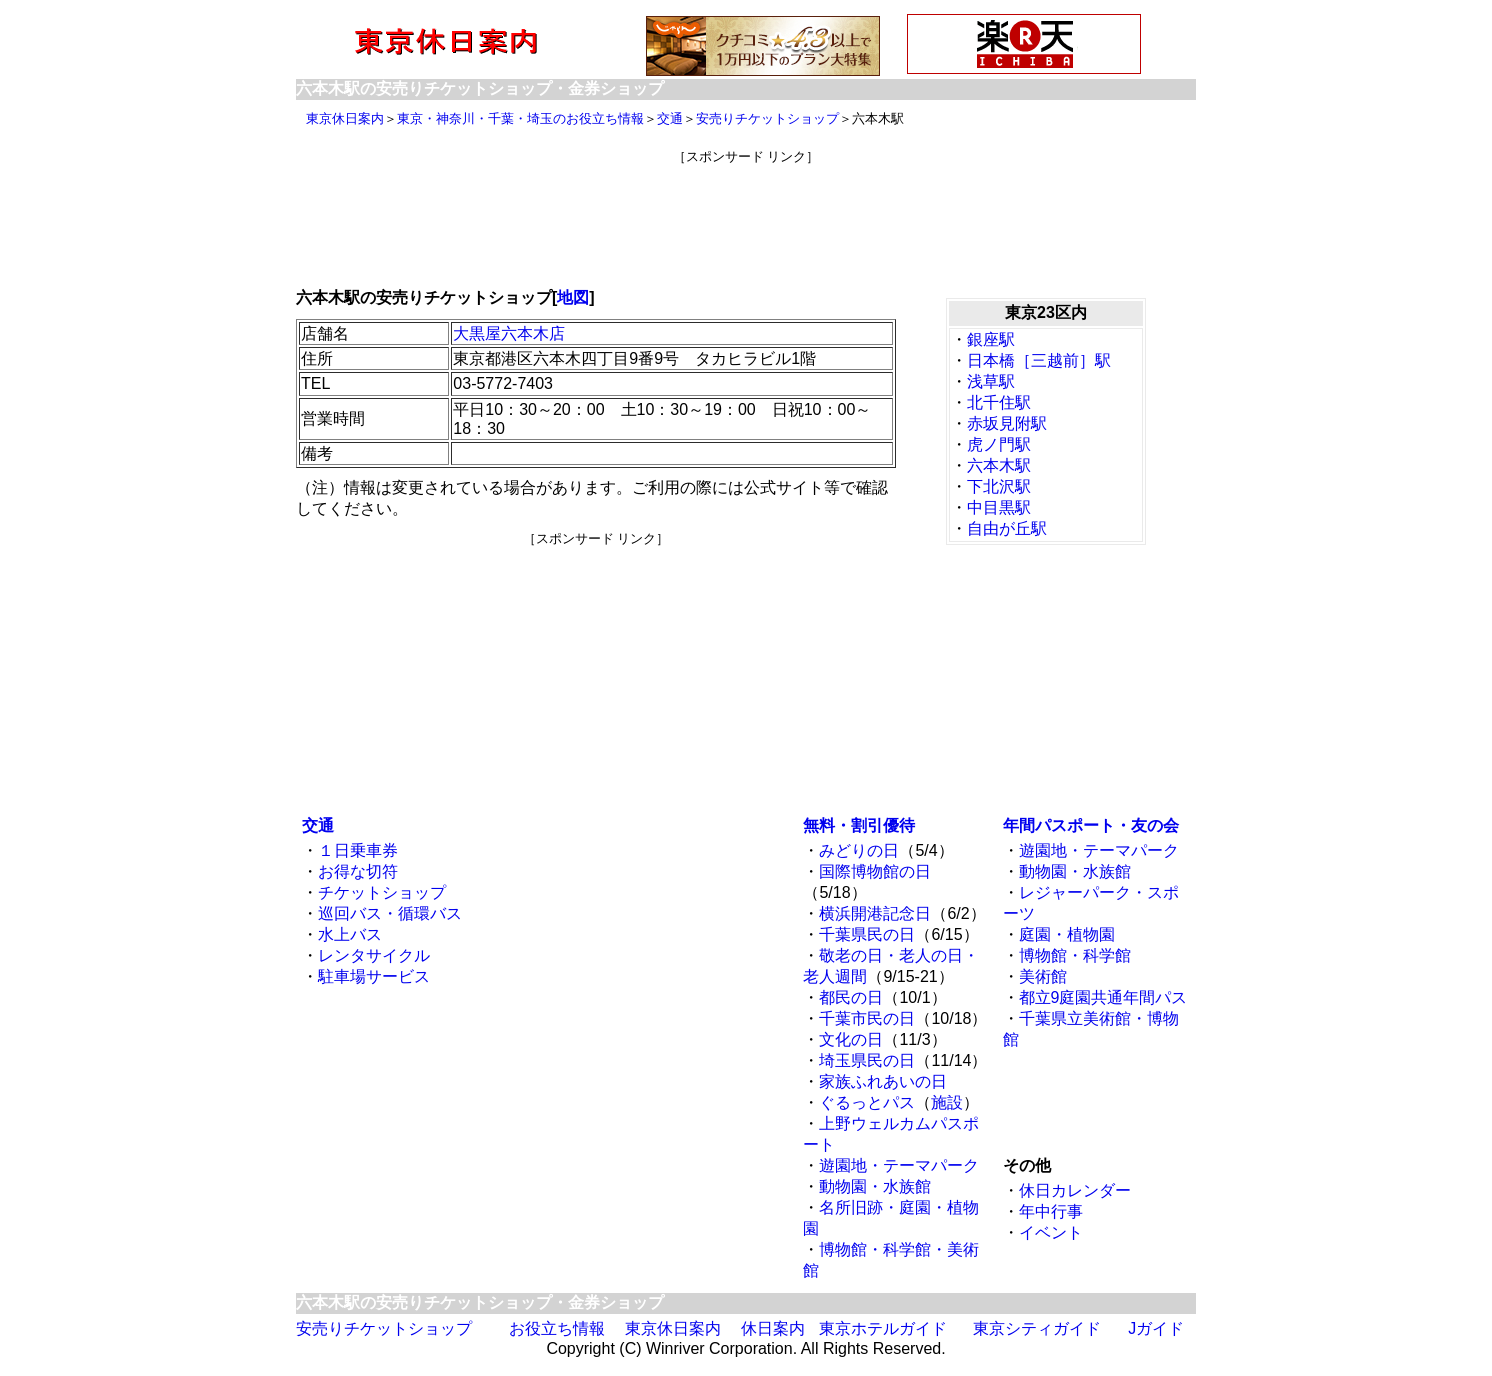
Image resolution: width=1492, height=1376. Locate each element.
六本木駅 (999, 465)
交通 (670, 118)
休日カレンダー (1075, 1190)
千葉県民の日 (867, 934)
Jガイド (1156, 1328)
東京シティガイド (1037, 1328)
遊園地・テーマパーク (899, 1165)
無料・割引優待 (859, 825)
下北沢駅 (999, 486)
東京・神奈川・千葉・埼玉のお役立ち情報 (520, 118)
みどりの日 (859, 850)
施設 (947, 1102)
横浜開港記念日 (875, 913)
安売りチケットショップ (767, 118)
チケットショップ (382, 892)
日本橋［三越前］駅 (1039, 360)
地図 (573, 297)
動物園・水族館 (875, 1186)
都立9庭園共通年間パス (1103, 997)
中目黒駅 (999, 507)
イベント (1051, 1232)
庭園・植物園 (1067, 934)
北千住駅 (999, 402)
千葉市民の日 (867, 1018)
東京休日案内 (345, 118)
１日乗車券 (358, 850)
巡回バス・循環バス (390, 913)
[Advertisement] (746, 211)
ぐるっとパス (867, 1102)
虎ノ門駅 (999, 444)
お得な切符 (358, 871)
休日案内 (773, 1328)
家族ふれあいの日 (883, 1081)
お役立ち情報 (557, 1328)
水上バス (350, 934)
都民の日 (851, 997)
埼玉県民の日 (867, 1060)
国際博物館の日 (875, 871)
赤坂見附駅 (1007, 423)
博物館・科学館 (1075, 955)
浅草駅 (991, 381)
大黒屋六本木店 (509, 333)
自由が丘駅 (1007, 528)
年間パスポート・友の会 (1091, 825)
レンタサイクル (374, 955)
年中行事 (1051, 1211)
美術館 (1043, 976)
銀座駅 (991, 339)
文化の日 (851, 1039)
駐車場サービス (374, 976)
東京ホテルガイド (883, 1328)
